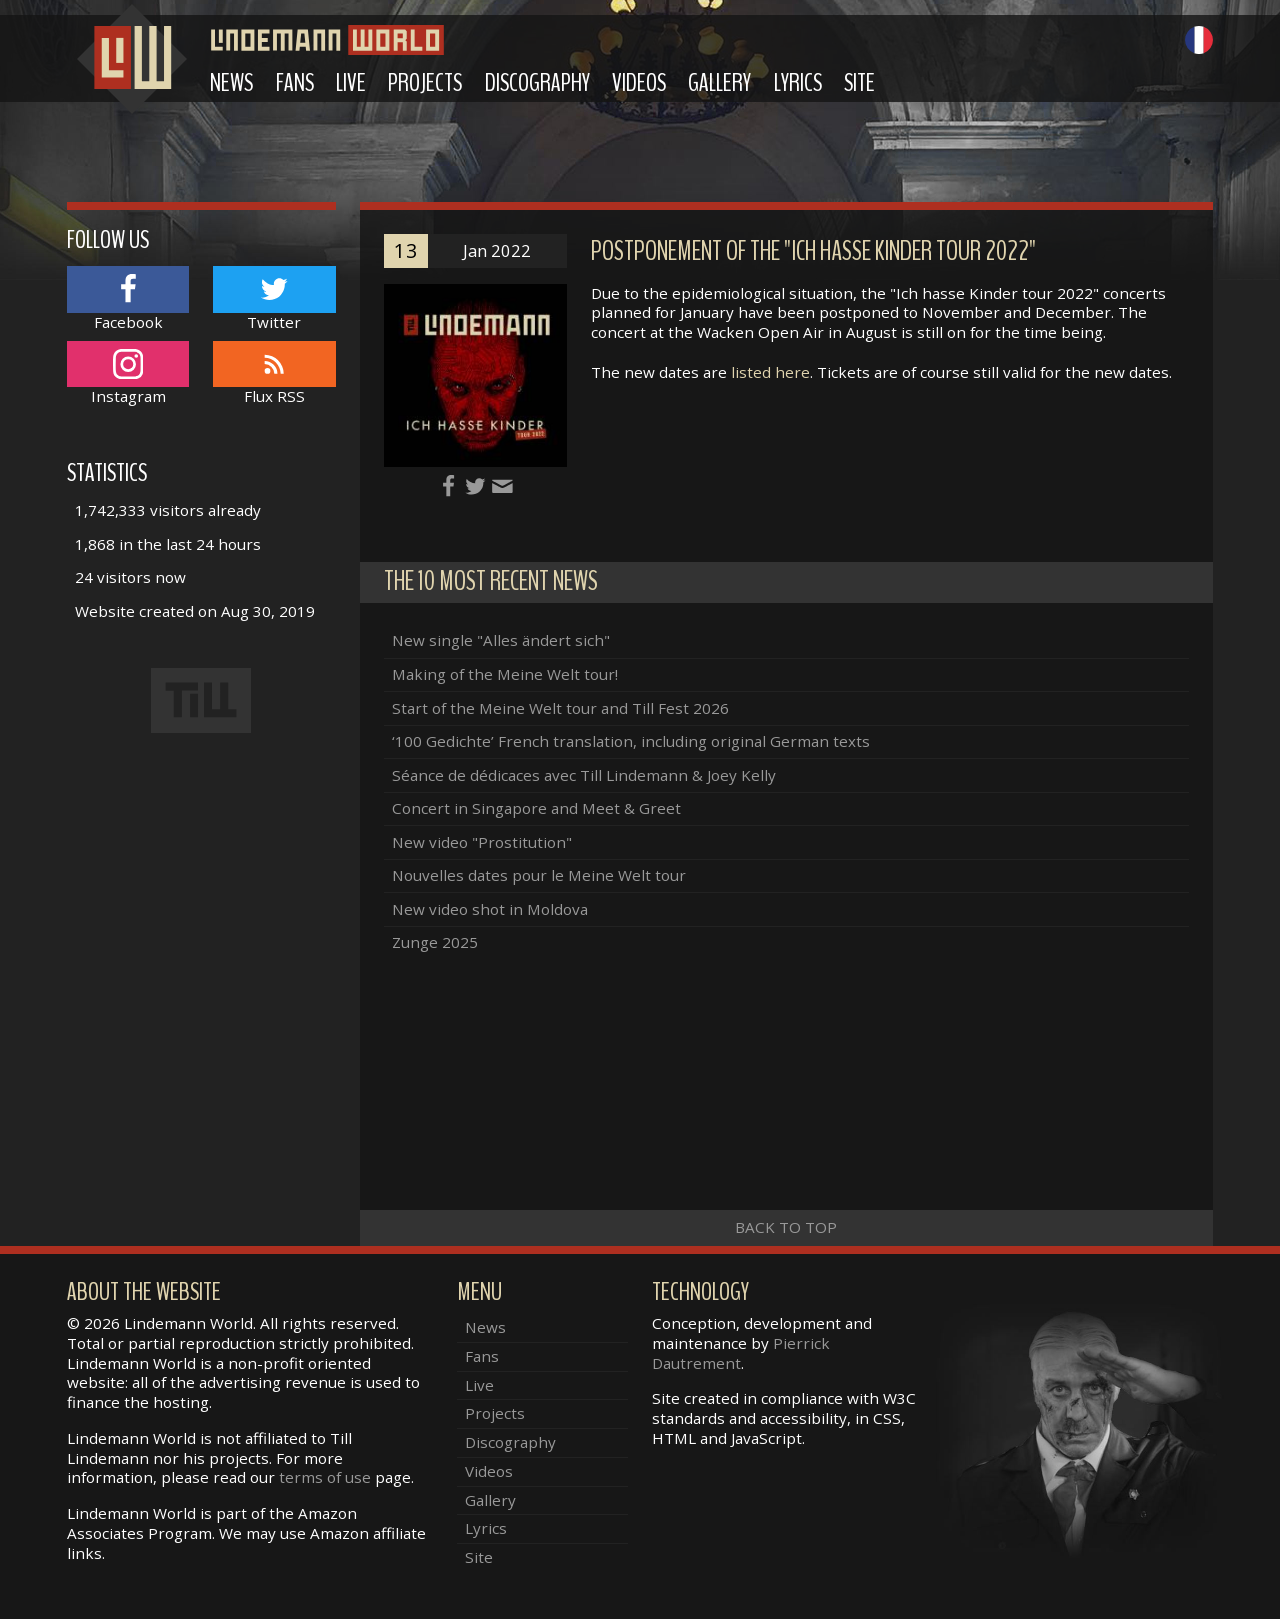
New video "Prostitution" (482, 842)
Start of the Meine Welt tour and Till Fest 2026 (560, 708)
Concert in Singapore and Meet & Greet (536, 808)
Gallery (719, 83)
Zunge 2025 (435, 942)
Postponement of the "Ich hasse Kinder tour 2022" (813, 251)
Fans (295, 83)
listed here (770, 372)
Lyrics (798, 83)
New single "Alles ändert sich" (501, 640)
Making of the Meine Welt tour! (505, 674)
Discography (537, 83)
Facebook (128, 298)
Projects (425, 83)
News (231, 83)
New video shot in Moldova (490, 909)
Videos (639, 83)
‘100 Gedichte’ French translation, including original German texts (631, 741)
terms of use (325, 1477)
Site (859, 83)
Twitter (274, 298)
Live (351, 83)
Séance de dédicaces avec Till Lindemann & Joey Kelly (584, 775)
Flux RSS (274, 373)
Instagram (128, 373)
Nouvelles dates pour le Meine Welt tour (539, 875)
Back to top (786, 1227)
